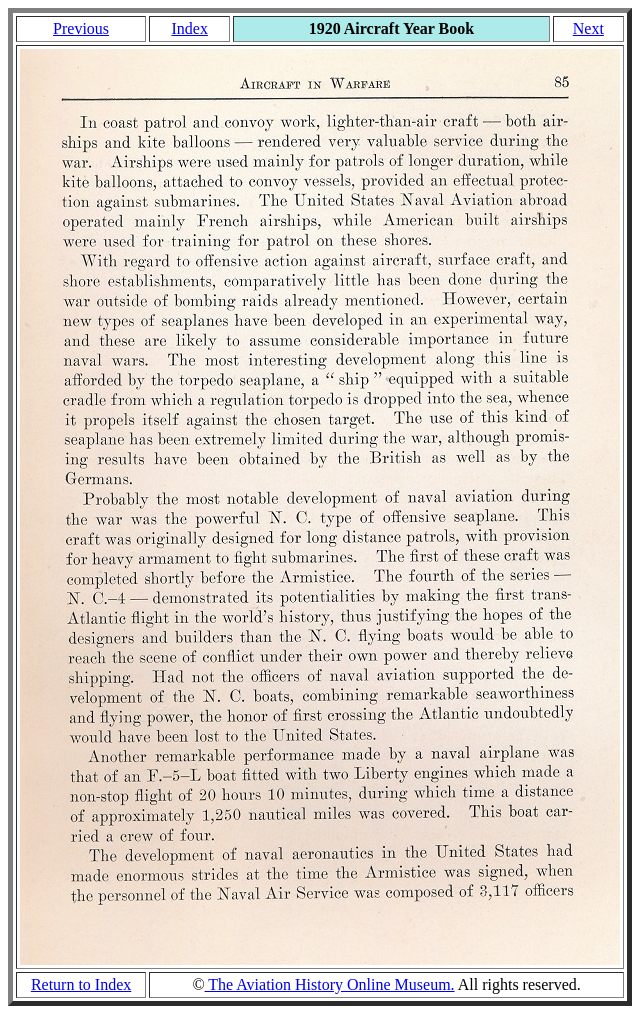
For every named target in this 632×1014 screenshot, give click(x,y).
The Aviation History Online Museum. (330, 984)
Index (189, 28)
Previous (81, 28)
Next (588, 28)
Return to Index (81, 984)
